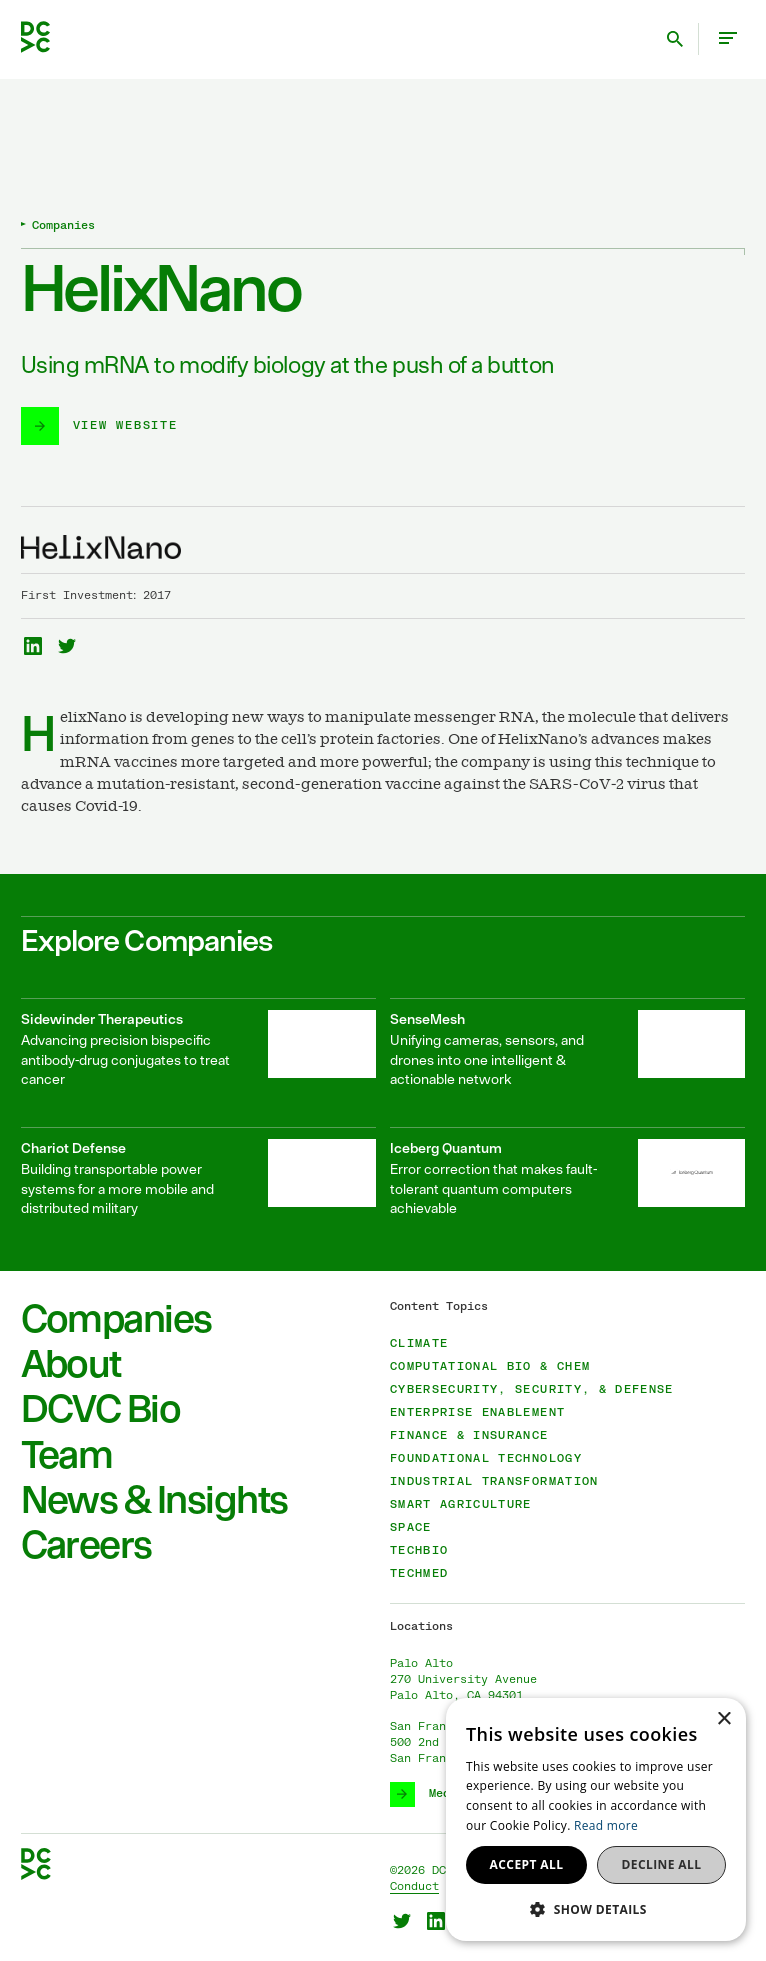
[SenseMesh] (567, 1048)
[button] (596, 1909)
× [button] (723, 1719)
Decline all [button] (662, 1864)
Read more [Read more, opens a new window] (606, 1825)
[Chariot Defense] (198, 1177)
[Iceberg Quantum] (567, 1177)
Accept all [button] (527, 1864)
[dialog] (596, 1819)
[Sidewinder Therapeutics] (198, 1048)
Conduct (414, 1886)
